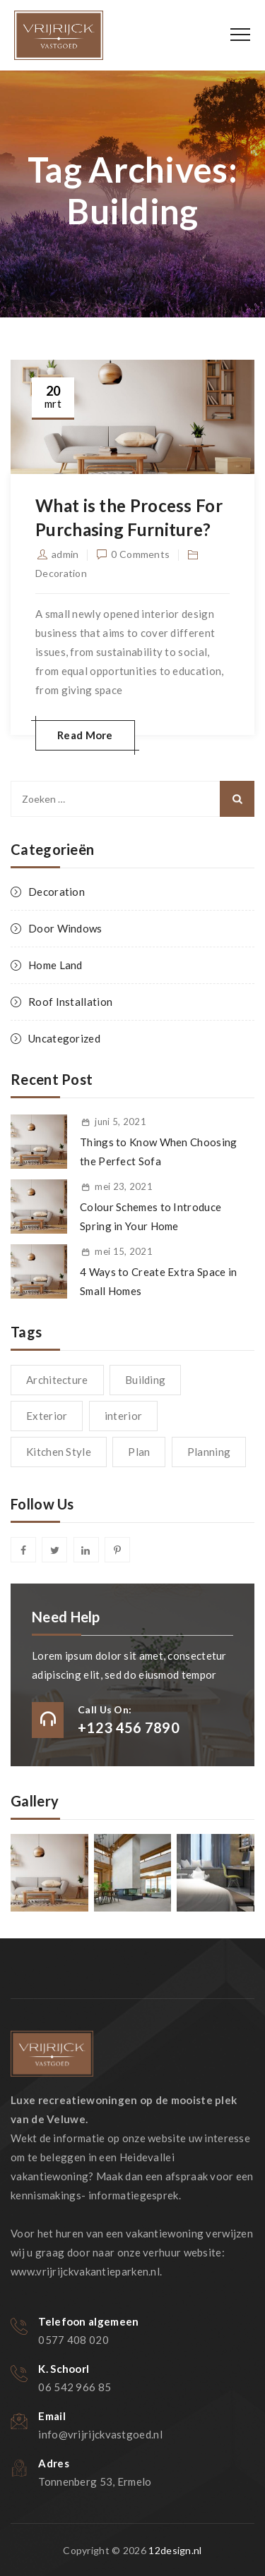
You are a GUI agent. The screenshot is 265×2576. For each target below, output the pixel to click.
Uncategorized (64, 1038)
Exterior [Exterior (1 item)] (46, 1415)
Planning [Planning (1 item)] (208, 1451)
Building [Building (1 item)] (145, 1379)
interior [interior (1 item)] (123, 1415)
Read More (85, 735)
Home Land (55, 965)
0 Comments (140, 554)
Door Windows (65, 928)
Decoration (61, 573)
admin (65, 554)
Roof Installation (70, 1001)
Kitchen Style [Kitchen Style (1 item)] (58, 1451)
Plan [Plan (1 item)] (139, 1451)
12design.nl (174, 2550)
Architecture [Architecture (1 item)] (57, 1379)
